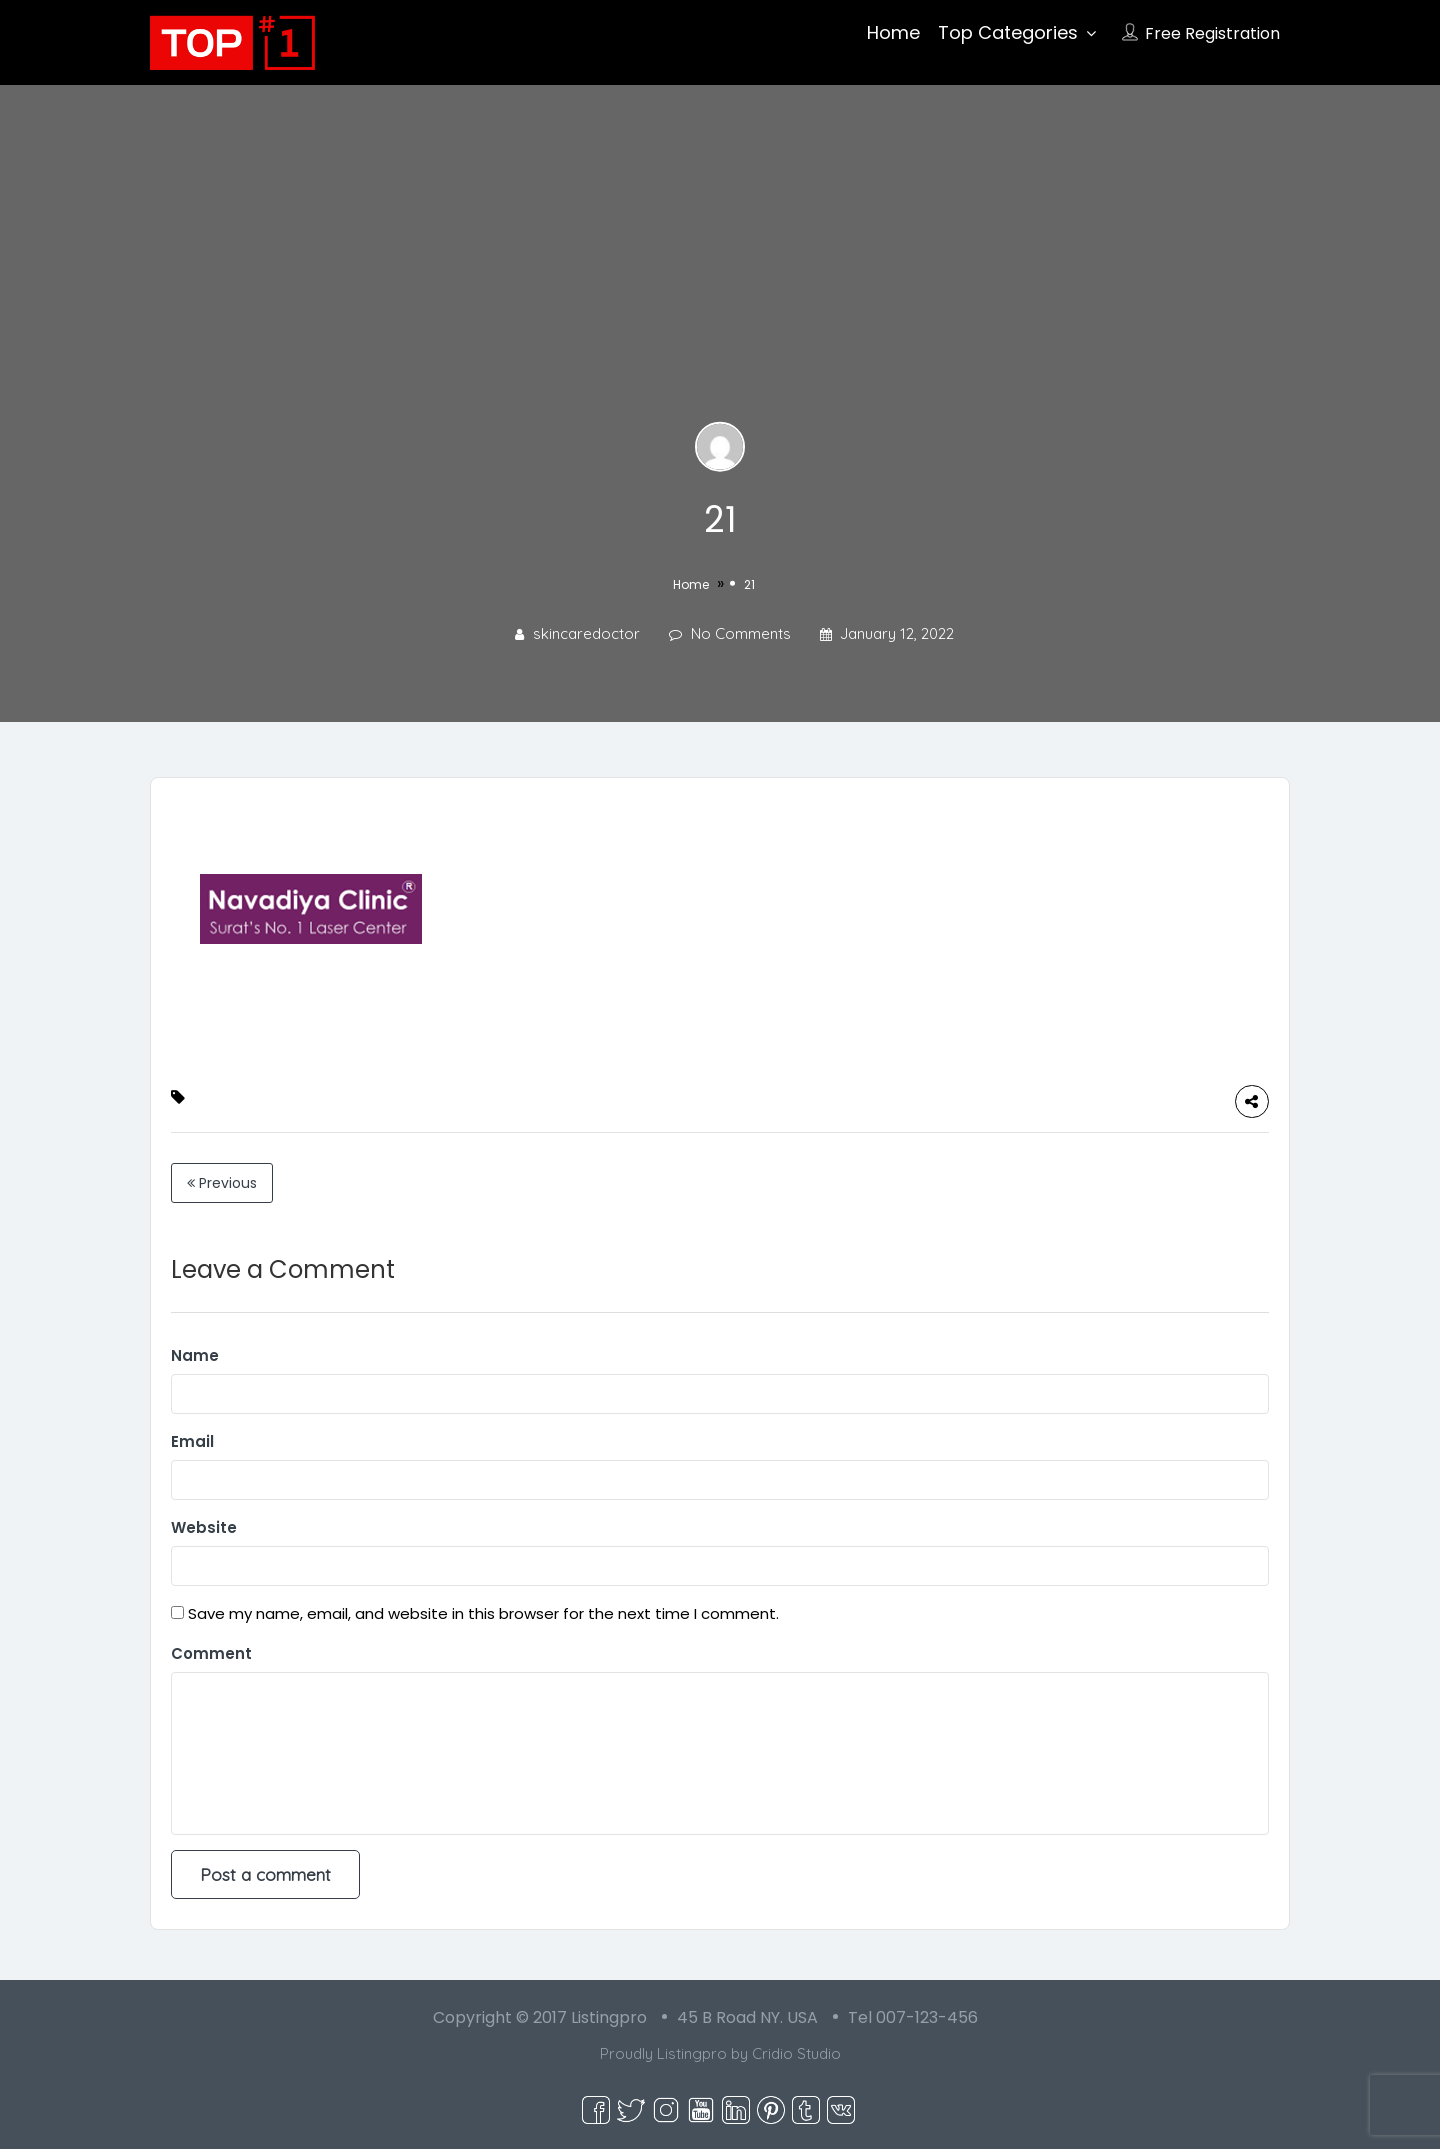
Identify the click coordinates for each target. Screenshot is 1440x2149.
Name (195, 1355)
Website (204, 1527)
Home (893, 32)
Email (192, 1441)
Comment (211, 1653)
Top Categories (1008, 32)
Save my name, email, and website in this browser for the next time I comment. (483, 1613)
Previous (222, 1183)
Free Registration (1212, 33)
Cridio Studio (796, 2053)
